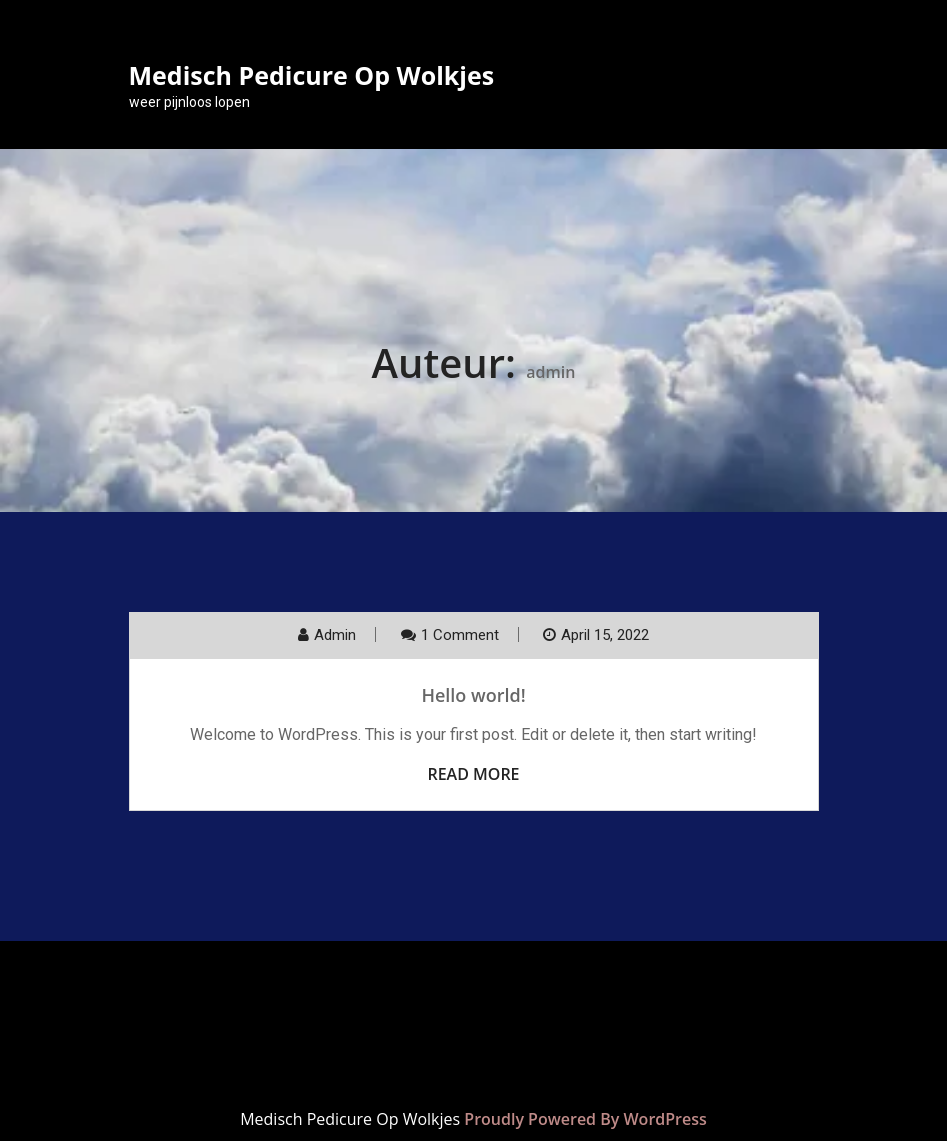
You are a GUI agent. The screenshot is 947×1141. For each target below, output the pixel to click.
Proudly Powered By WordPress (585, 1119)
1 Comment (460, 635)
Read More (473, 774)
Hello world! (473, 695)
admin (335, 635)
